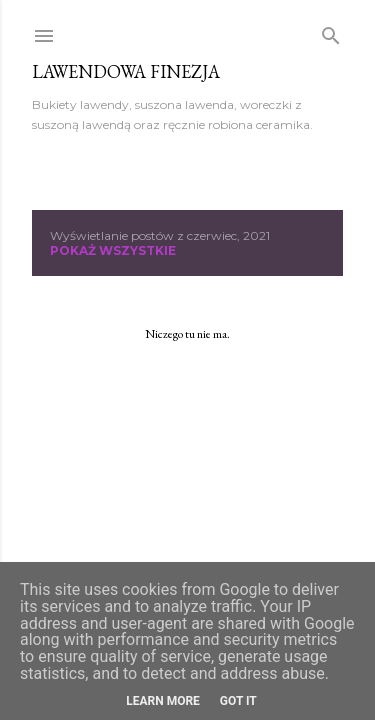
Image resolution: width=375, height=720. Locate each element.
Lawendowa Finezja (126, 71)
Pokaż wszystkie (113, 250)
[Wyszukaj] (331, 31)
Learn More (163, 701)
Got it (238, 701)
